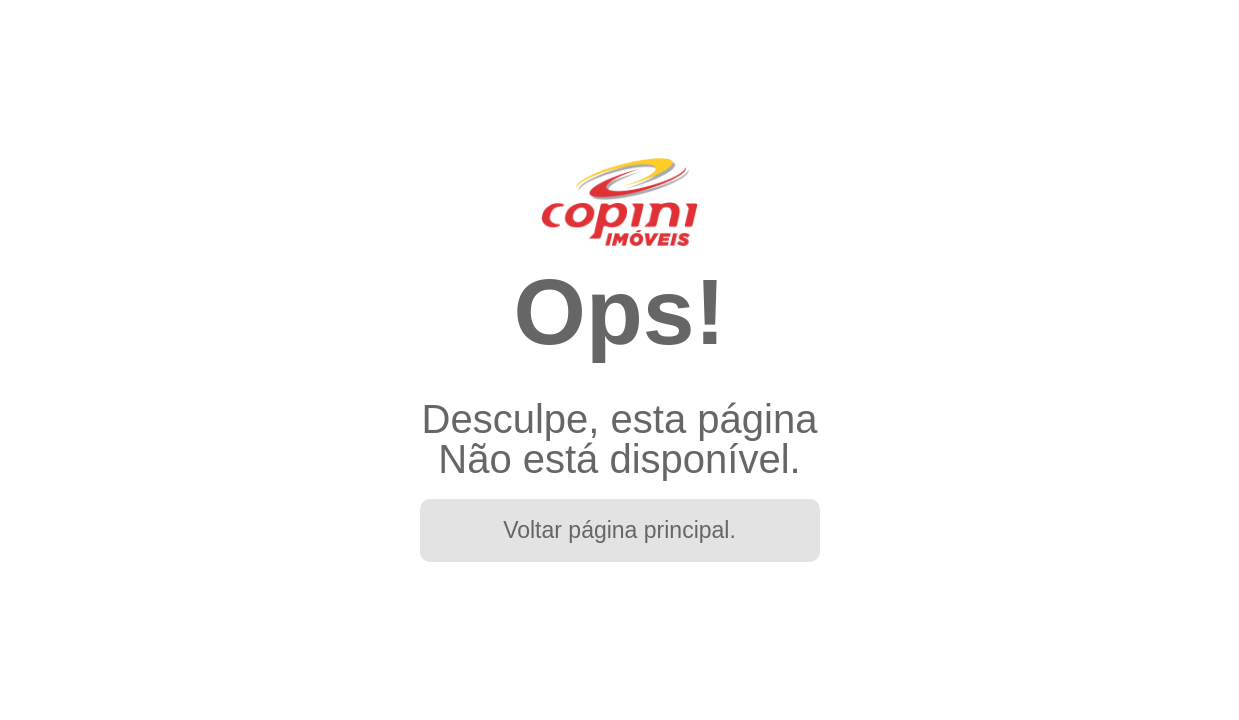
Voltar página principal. (619, 530)
